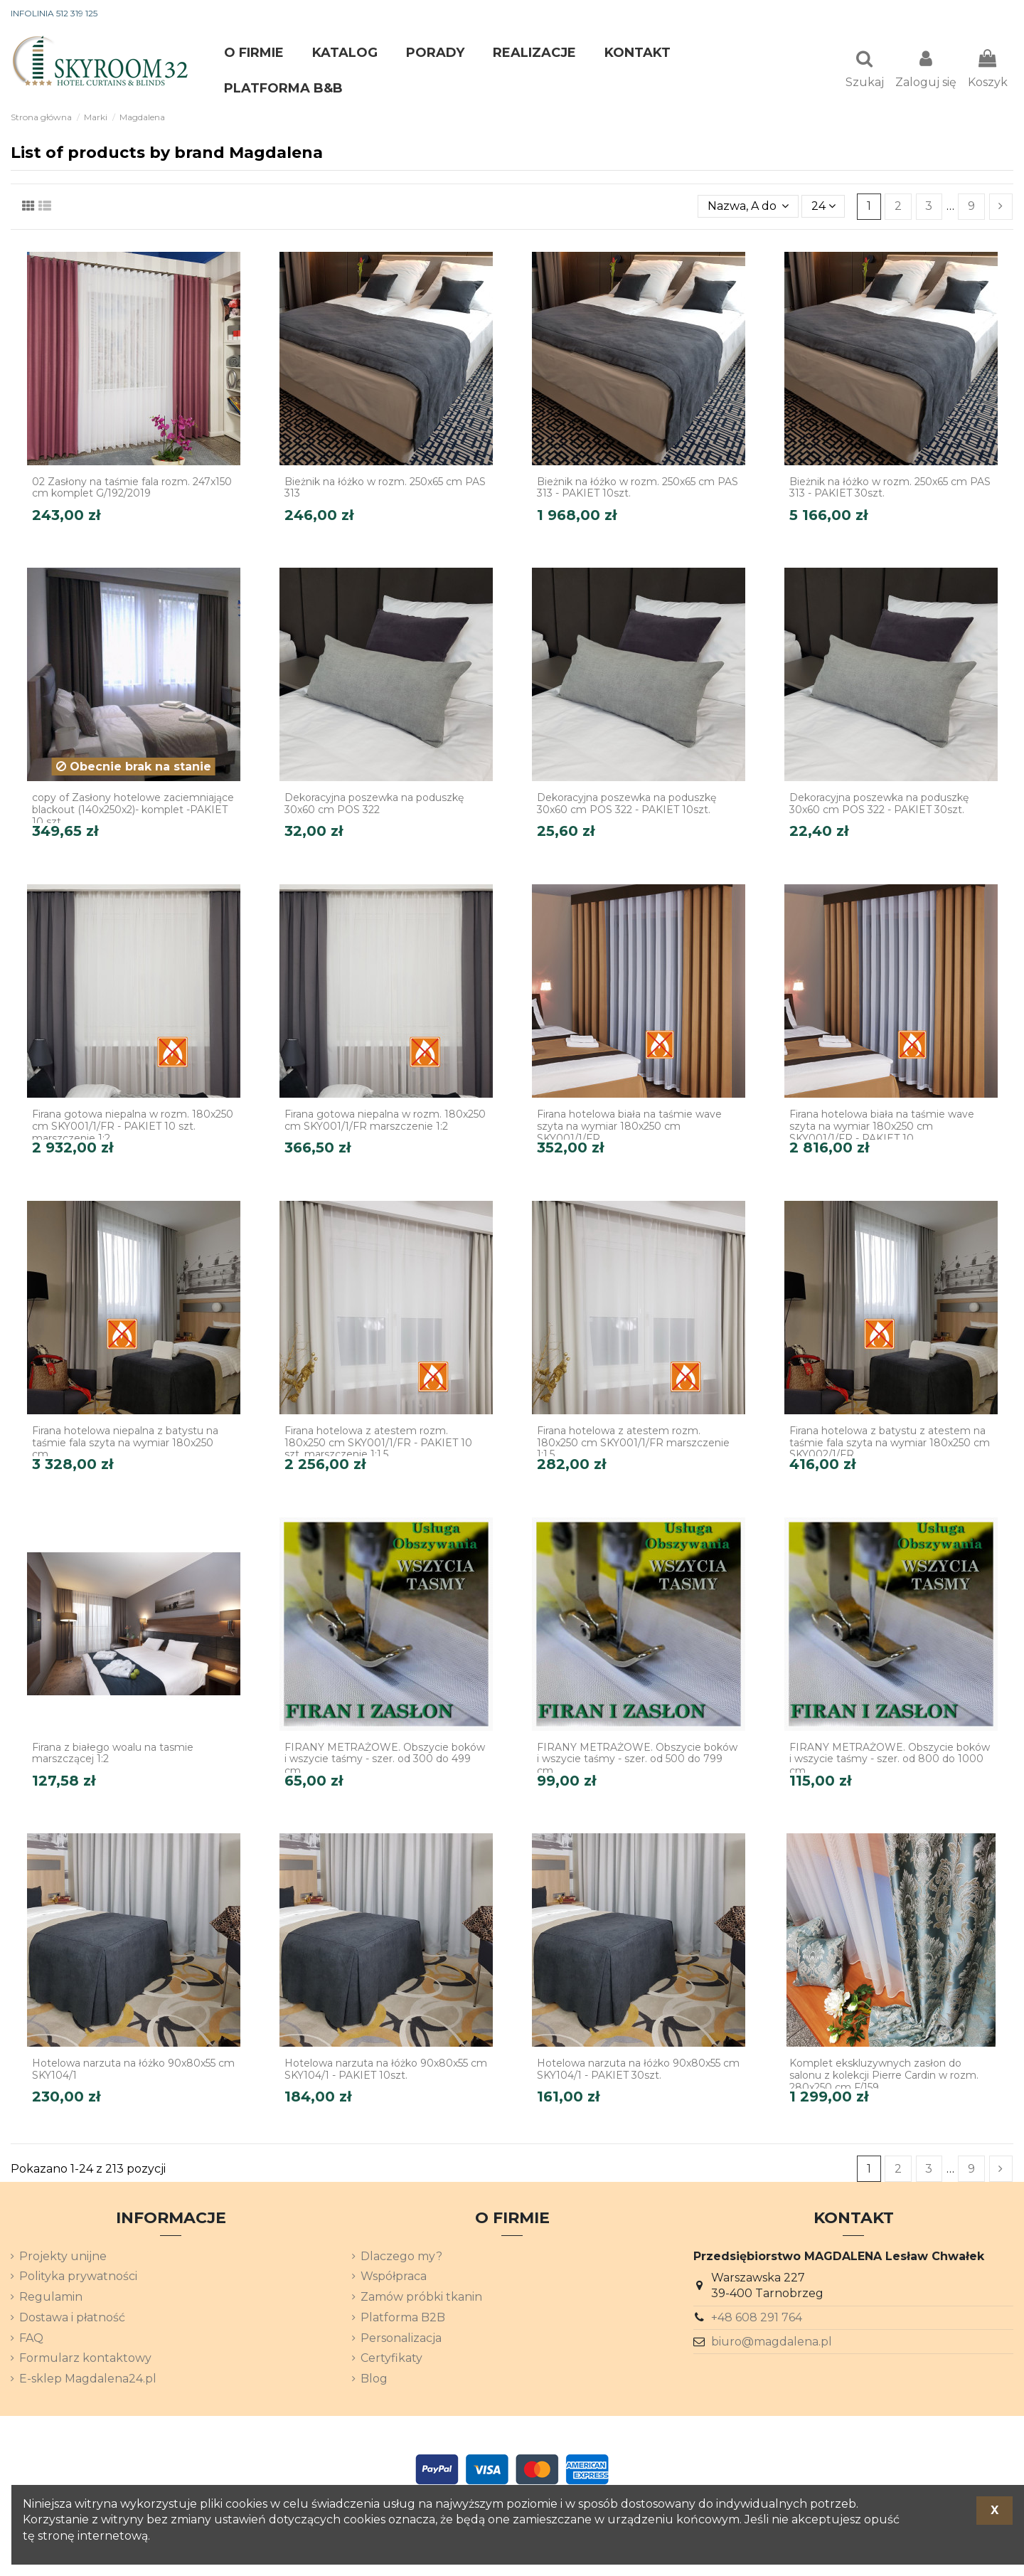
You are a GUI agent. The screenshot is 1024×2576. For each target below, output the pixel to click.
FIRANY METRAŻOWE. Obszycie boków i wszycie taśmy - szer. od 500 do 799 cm (637, 1760)
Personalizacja (401, 2339)
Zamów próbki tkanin (421, 2298)
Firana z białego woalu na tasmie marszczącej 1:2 (112, 1754)
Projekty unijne (63, 2257)
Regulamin (50, 2298)
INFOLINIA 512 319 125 (54, 13)
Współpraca (394, 2277)
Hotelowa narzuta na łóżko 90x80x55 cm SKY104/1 (133, 2070)
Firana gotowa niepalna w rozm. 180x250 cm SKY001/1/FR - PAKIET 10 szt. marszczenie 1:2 (132, 1127)
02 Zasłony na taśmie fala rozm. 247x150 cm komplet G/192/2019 (132, 489)
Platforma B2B (403, 2319)
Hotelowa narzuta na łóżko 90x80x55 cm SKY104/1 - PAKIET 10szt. (385, 2070)
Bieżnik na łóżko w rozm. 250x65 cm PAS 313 (385, 489)
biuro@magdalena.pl (771, 2343)
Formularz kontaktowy (85, 2359)
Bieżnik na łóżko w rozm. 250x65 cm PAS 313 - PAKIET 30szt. (890, 489)
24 (823, 207)
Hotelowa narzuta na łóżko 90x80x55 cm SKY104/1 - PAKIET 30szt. (638, 2070)
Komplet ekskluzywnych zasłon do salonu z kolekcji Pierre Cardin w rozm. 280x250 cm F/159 (883, 2076)
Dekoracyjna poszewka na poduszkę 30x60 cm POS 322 (374, 805)
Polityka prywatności (78, 2277)
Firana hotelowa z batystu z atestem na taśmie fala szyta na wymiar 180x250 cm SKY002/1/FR (889, 1444)
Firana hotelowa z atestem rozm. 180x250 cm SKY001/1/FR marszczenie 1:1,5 (633, 1444)
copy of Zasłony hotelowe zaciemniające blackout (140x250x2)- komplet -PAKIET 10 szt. (133, 811)
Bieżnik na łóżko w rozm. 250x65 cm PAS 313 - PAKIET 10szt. (637, 489)
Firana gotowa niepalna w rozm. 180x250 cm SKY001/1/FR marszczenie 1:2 (385, 1121)
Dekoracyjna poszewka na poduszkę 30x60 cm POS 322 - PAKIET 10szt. (626, 805)
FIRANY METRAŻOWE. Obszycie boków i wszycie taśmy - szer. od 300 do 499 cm (384, 1760)
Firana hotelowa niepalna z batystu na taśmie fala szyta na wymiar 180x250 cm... (125, 1444)
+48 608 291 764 (756, 2319)
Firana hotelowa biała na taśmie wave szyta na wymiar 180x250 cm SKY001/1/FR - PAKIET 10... (881, 1127)
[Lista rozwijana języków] (987, 14)
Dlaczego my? (401, 2257)
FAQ (31, 2339)
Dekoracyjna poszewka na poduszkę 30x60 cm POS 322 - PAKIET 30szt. (879, 805)
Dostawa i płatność (72, 2319)
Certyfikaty (391, 2359)
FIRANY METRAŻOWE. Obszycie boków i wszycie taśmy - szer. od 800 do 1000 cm (889, 1760)
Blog (374, 2380)
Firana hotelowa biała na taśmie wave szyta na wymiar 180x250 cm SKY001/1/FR (629, 1127)
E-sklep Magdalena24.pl (87, 2380)
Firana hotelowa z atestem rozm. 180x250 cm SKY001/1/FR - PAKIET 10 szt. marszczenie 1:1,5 (378, 1444)
